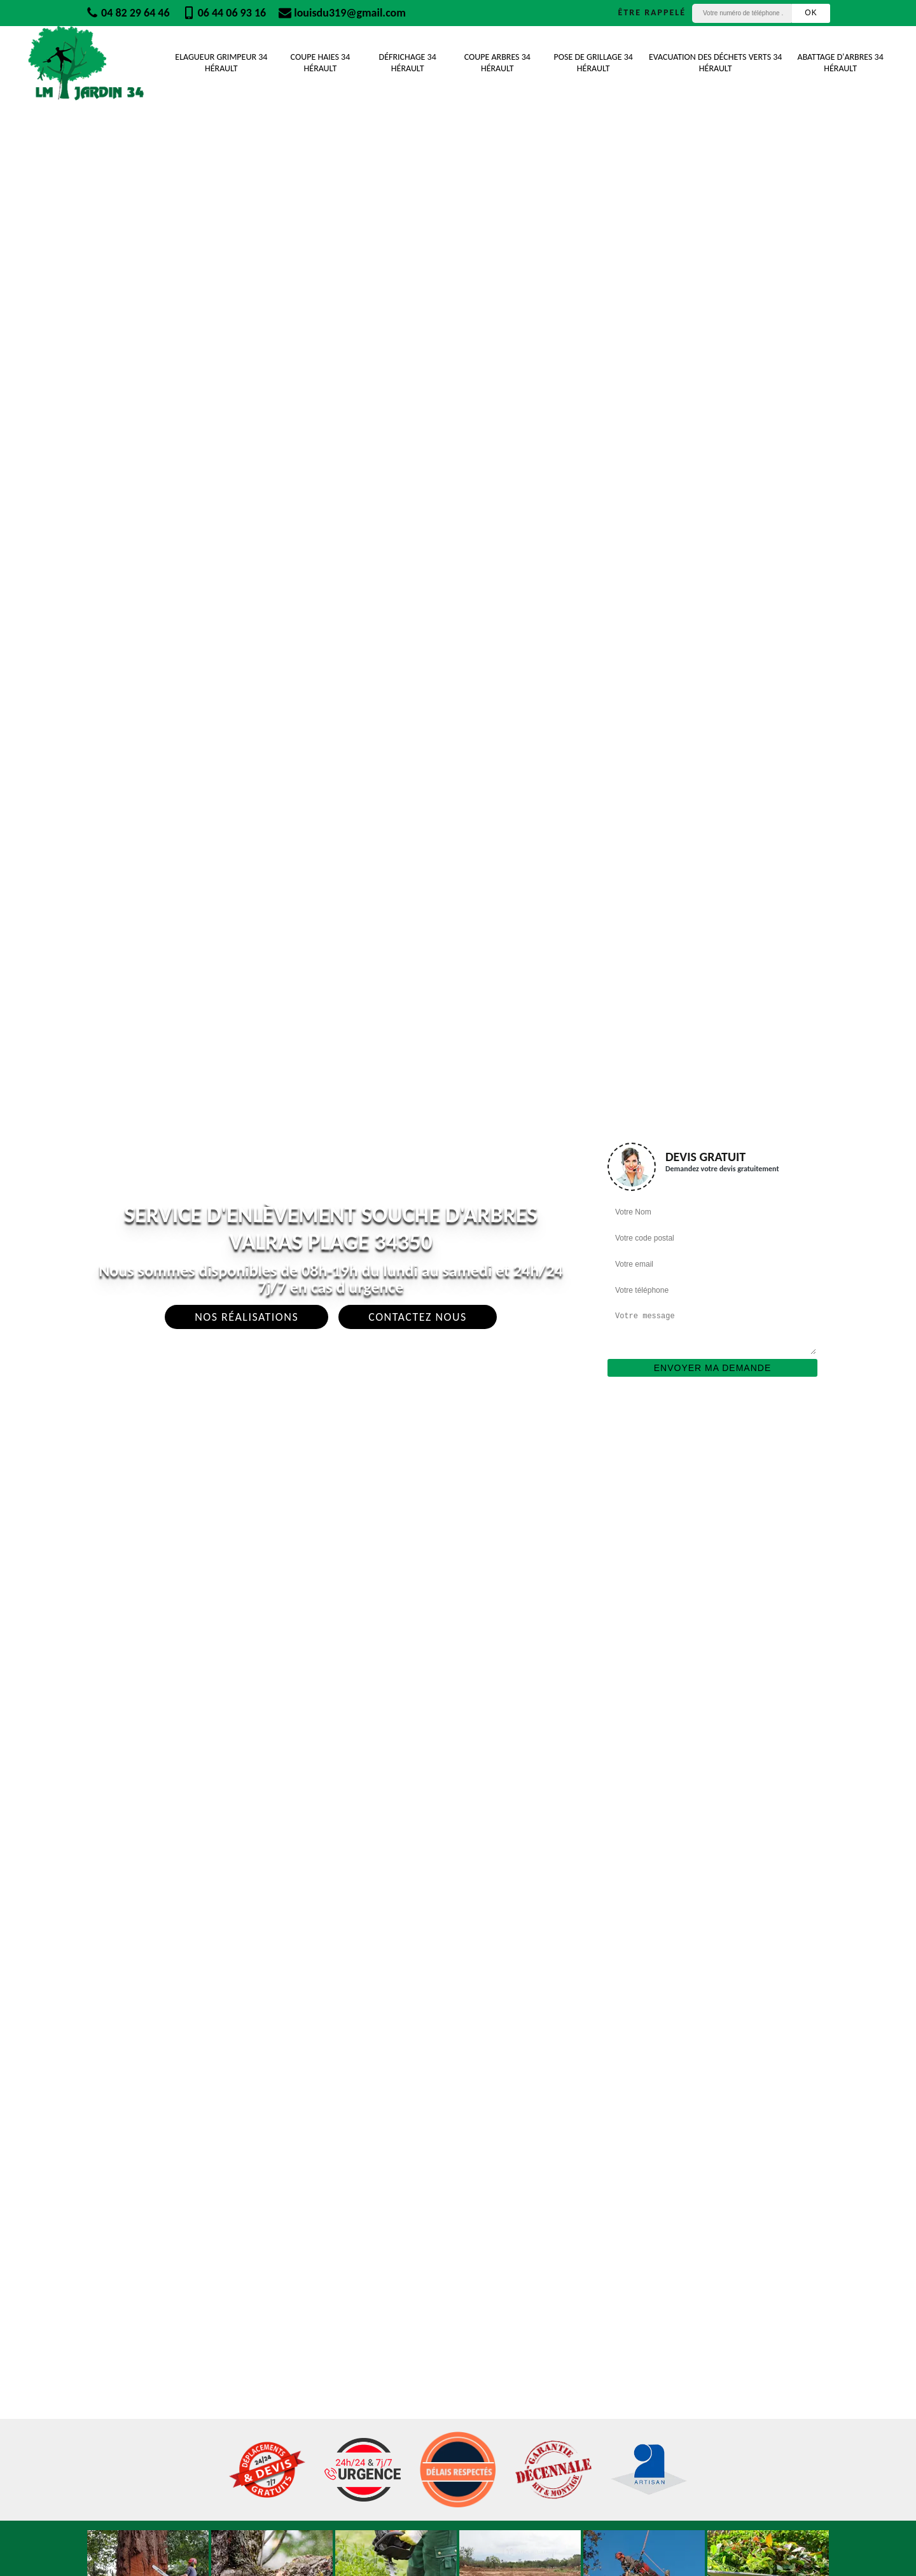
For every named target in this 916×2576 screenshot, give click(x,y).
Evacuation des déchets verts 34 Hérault (715, 63)
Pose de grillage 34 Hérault (593, 63)
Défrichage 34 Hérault (407, 63)
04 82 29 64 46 (128, 13)
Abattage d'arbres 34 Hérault (841, 63)
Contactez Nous (417, 1317)
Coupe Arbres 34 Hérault (497, 63)
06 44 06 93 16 (225, 13)
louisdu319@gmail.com (342, 13)
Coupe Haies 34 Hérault (320, 63)
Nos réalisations (246, 1317)
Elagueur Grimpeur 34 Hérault (221, 63)
